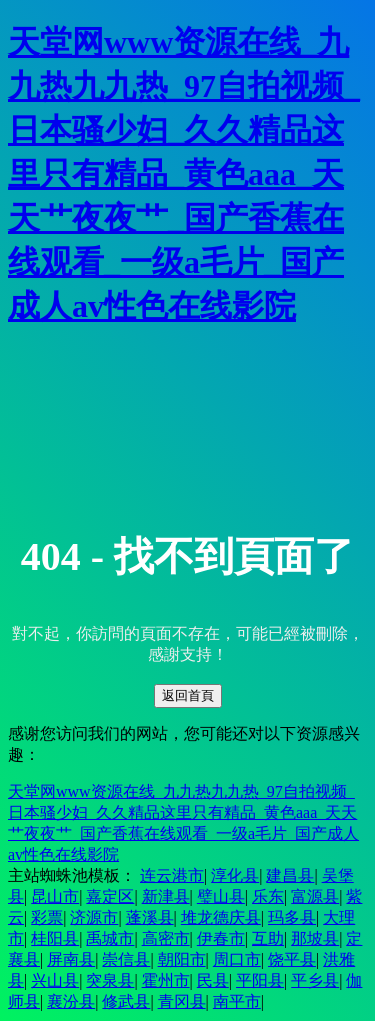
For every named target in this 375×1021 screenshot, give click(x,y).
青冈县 (182, 1001)
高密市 (166, 938)
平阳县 (260, 980)
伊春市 (221, 938)
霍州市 (166, 980)
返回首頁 (188, 695)
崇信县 (126, 959)
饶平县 (292, 959)
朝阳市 (182, 959)
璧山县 (221, 896)
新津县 (166, 896)
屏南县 (71, 959)
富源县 (315, 896)
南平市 (237, 1001)
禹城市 (110, 938)
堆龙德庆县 (221, 917)
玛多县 (292, 917)
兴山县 (55, 980)
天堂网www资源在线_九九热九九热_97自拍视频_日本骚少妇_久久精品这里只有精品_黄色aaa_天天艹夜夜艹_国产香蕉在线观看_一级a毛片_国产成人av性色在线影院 (184, 174)
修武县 (126, 1001)
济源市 (94, 917)
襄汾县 (71, 1001)
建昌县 (290, 875)
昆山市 (55, 896)
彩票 (47, 917)
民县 (213, 980)
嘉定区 (110, 896)
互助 (268, 938)
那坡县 (315, 938)
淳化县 (235, 875)
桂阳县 (55, 938)
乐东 (268, 896)
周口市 (237, 959)
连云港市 (172, 875)
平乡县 (315, 980)
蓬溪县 (150, 917)
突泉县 (110, 980)
